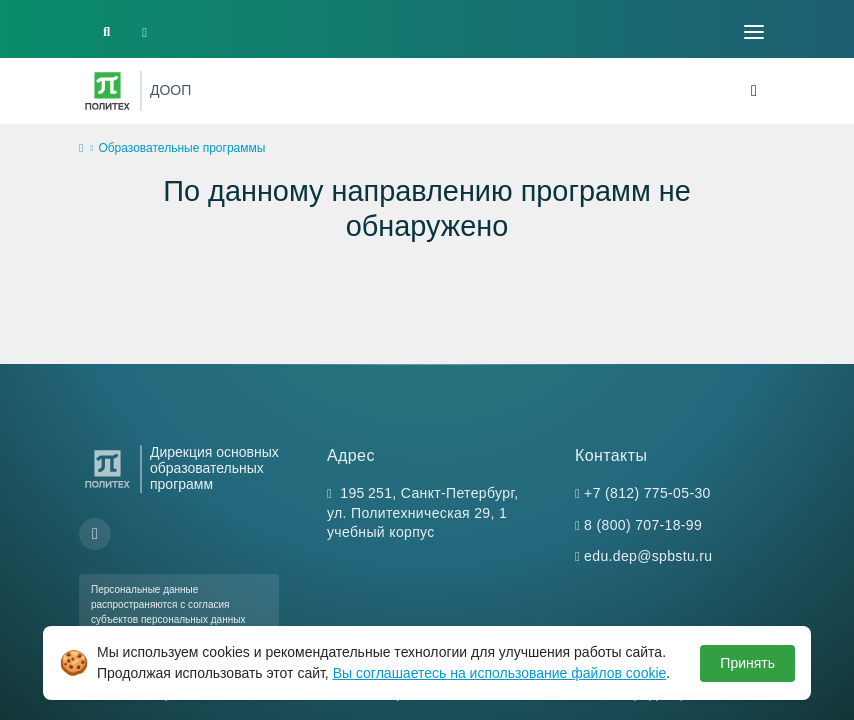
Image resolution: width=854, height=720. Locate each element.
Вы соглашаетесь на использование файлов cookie (500, 673)
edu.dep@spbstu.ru (648, 556)
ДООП (170, 90)
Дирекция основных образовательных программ (214, 468)
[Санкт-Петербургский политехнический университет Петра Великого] (107, 91)
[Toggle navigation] (754, 32)
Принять (747, 663)
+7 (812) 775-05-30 (647, 493)
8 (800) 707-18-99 (643, 525)
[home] (81, 149)
